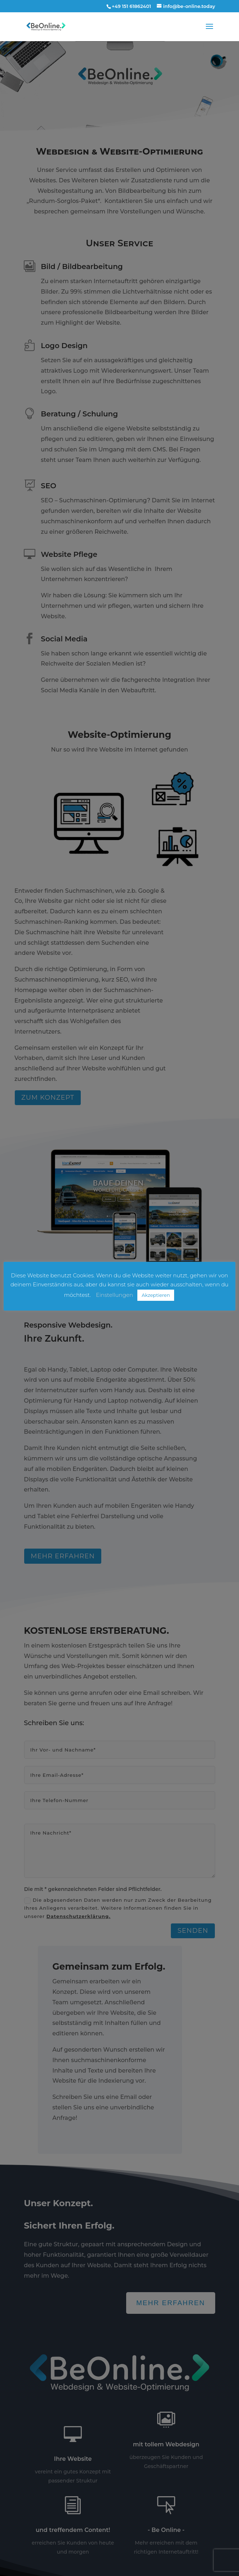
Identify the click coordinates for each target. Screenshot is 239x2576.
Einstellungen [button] (114, 1294)
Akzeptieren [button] (156, 1295)
